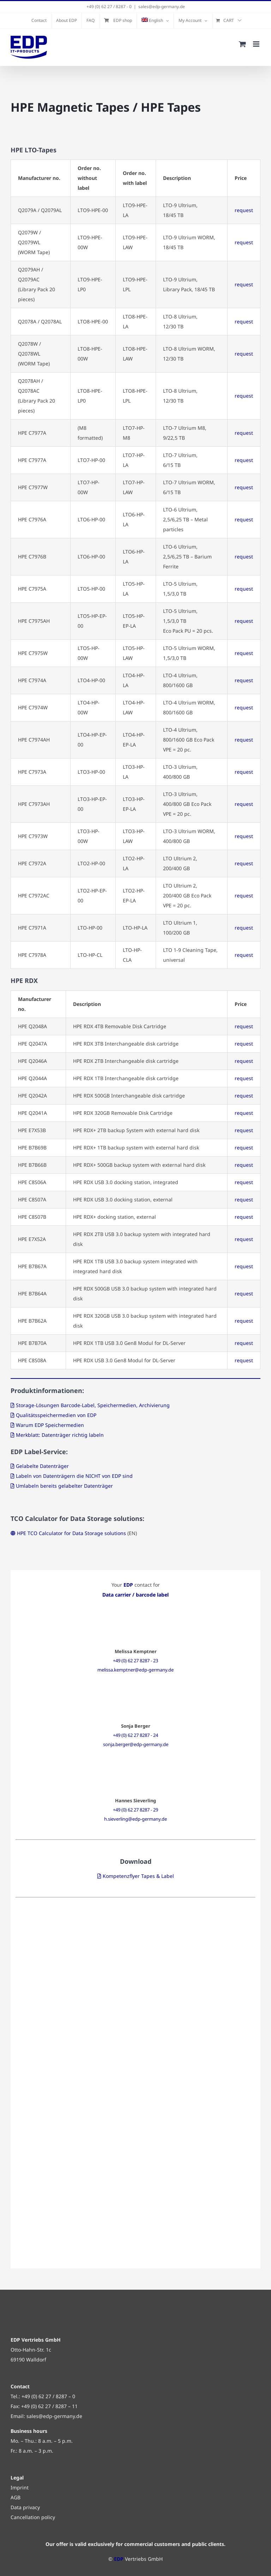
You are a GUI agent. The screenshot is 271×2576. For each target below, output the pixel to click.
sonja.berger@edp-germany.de (135, 1744)
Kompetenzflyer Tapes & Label (138, 1876)
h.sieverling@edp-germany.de (135, 1819)
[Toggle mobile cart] (242, 44)
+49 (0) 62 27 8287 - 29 (135, 1810)
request (244, 210)
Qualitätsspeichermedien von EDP (56, 1415)
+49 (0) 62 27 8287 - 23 (135, 1660)
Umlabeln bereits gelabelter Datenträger (64, 1485)
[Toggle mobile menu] (256, 44)
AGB (15, 2497)
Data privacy (25, 2507)
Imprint (20, 2487)
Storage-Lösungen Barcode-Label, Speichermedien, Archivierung (93, 1405)
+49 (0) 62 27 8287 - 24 (135, 1735)
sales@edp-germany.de (161, 7)
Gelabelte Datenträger (42, 1466)
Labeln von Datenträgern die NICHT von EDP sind (74, 1476)
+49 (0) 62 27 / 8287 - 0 (109, 7)
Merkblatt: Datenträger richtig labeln (60, 1435)
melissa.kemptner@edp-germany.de (135, 1670)
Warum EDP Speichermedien (50, 1425)
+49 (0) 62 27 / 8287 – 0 (48, 2396)
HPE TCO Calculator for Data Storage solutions (71, 1533)
